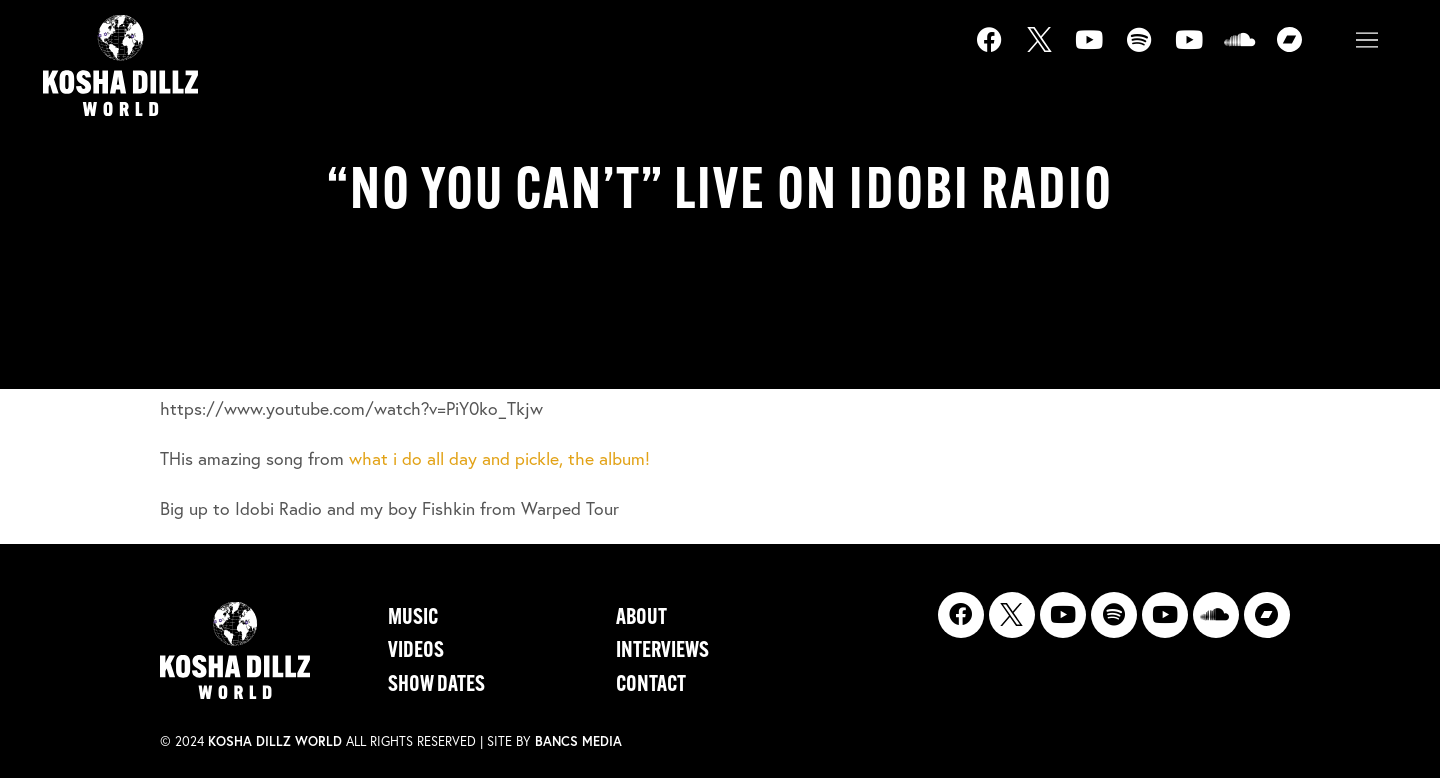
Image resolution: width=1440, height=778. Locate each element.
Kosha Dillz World (275, 741)
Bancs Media (578, 741)
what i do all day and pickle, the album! (499, 458)
